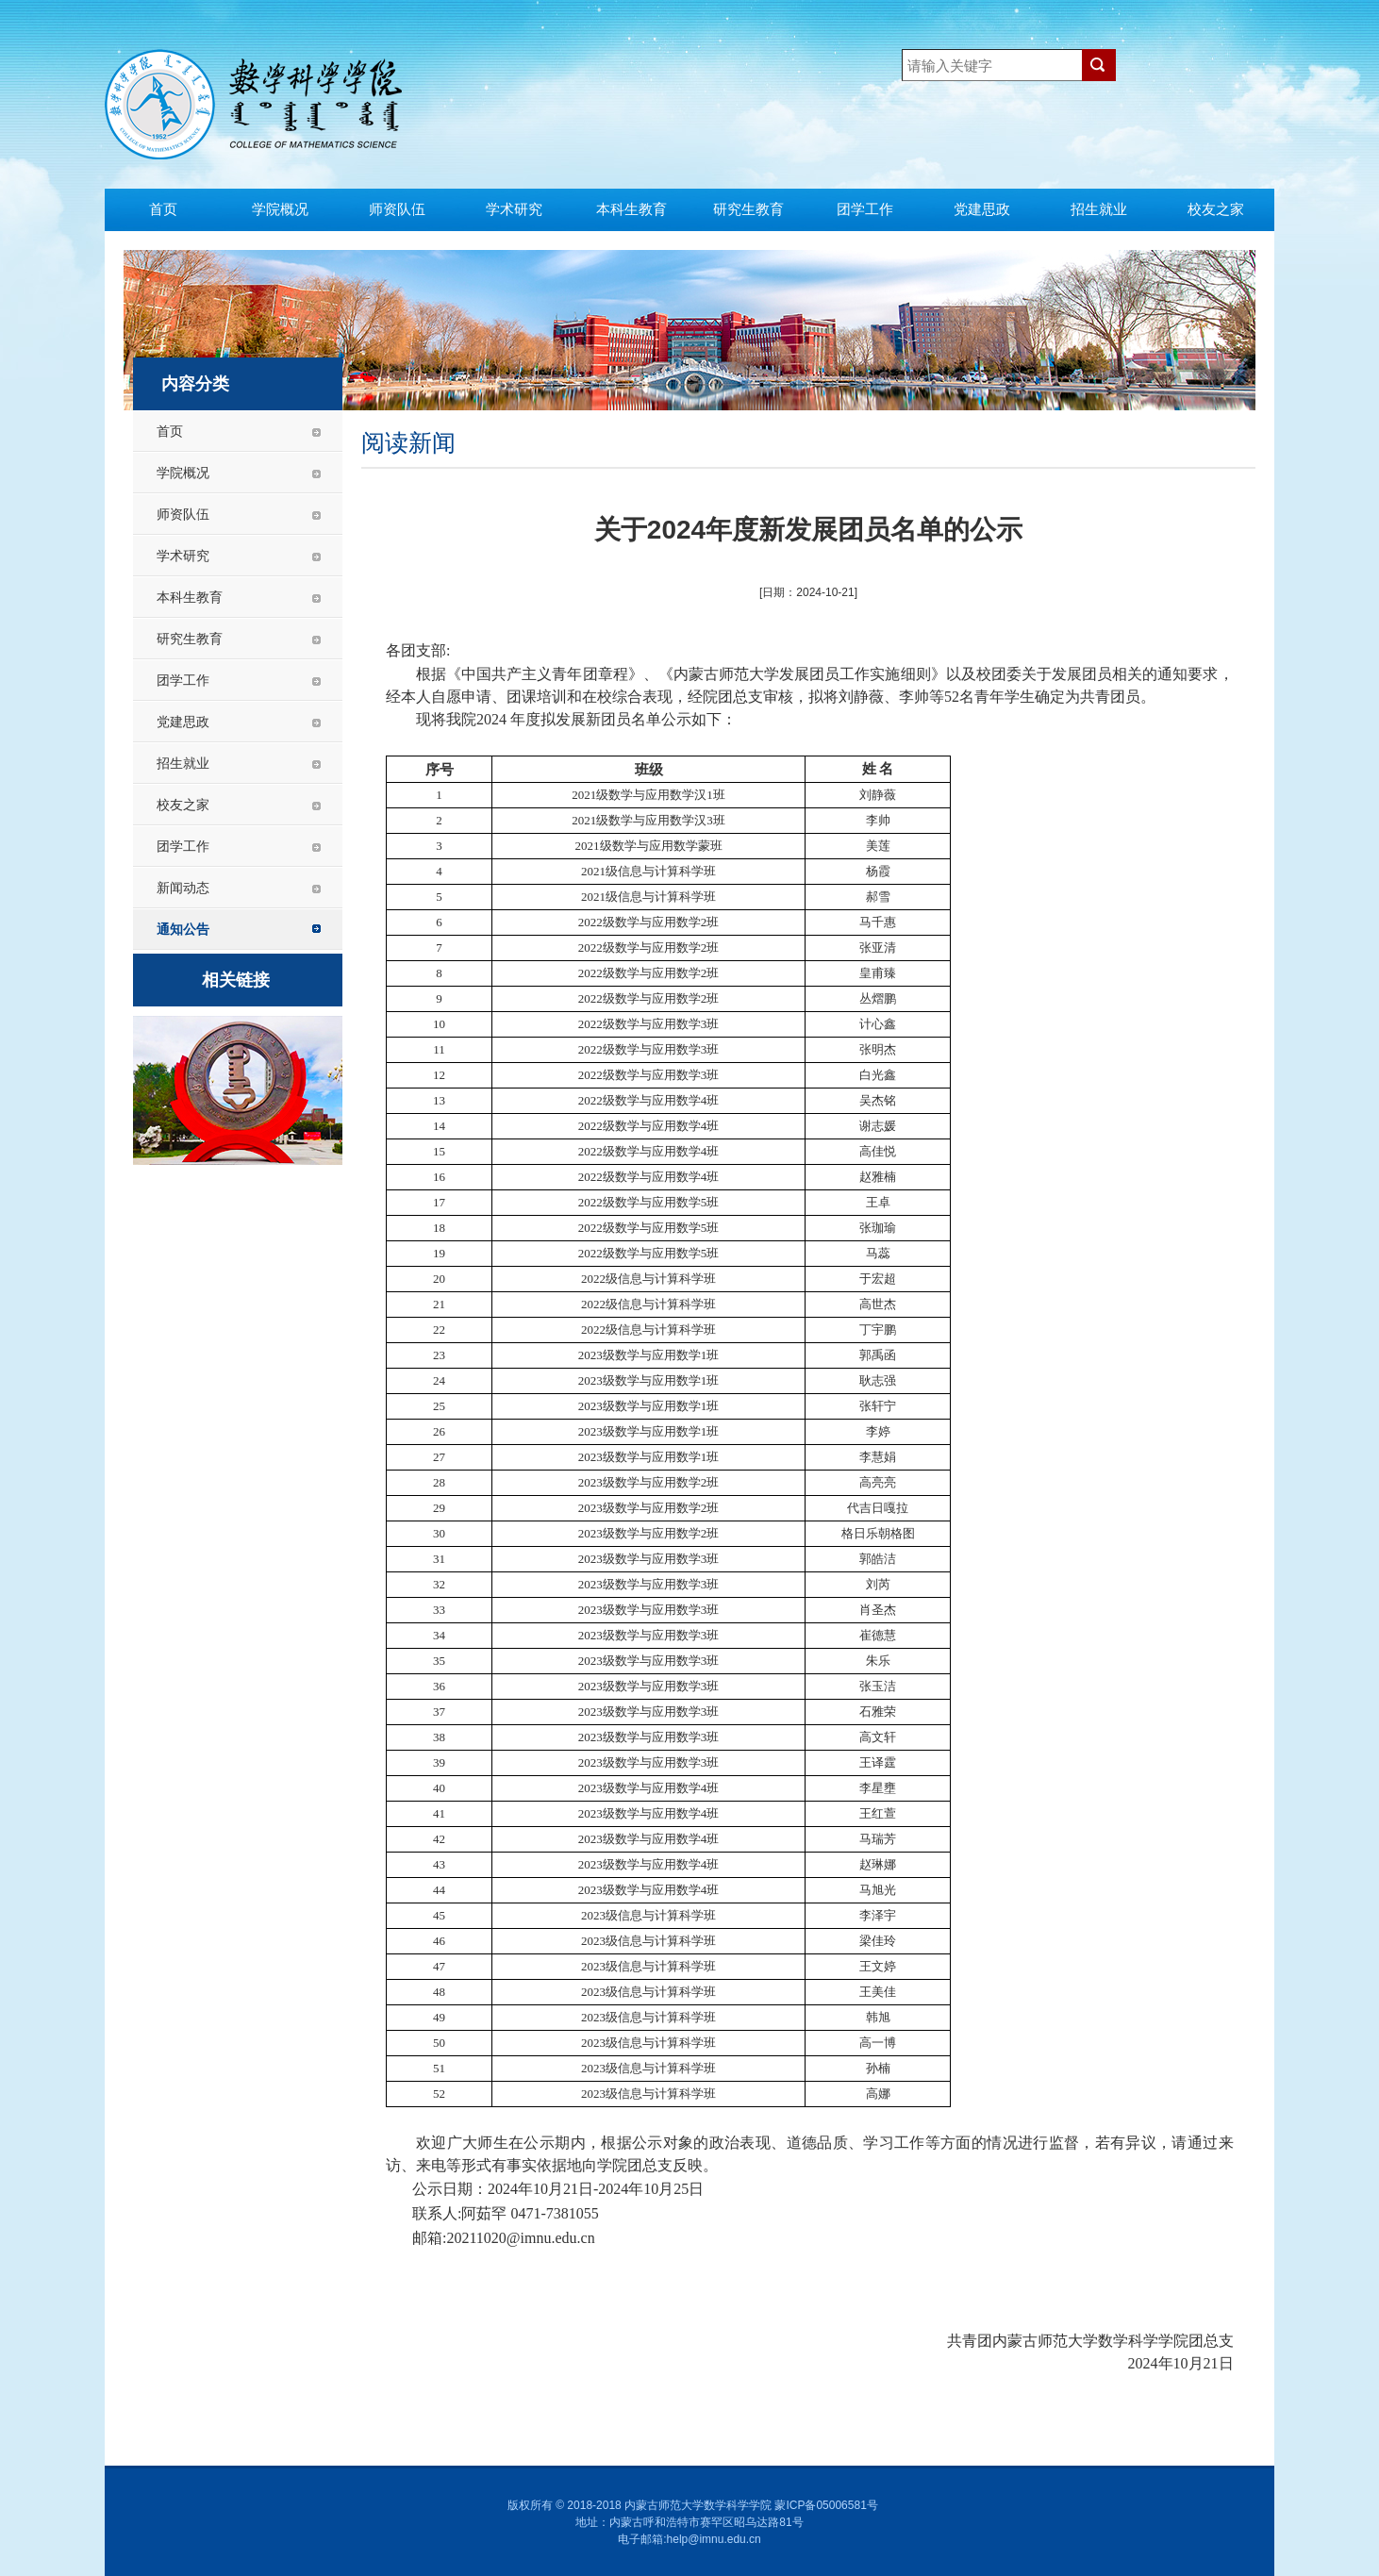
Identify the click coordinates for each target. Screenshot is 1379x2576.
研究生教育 (748, 209)
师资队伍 (397, 209)
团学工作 (865, 209)
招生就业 (1099, 209)
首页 (163, 209)
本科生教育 (631, 209)
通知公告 (183, 929)
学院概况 (280, 209)
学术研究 (514, 209)
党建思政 (982, 209)
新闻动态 (183, 887)
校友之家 (1216, 209)
